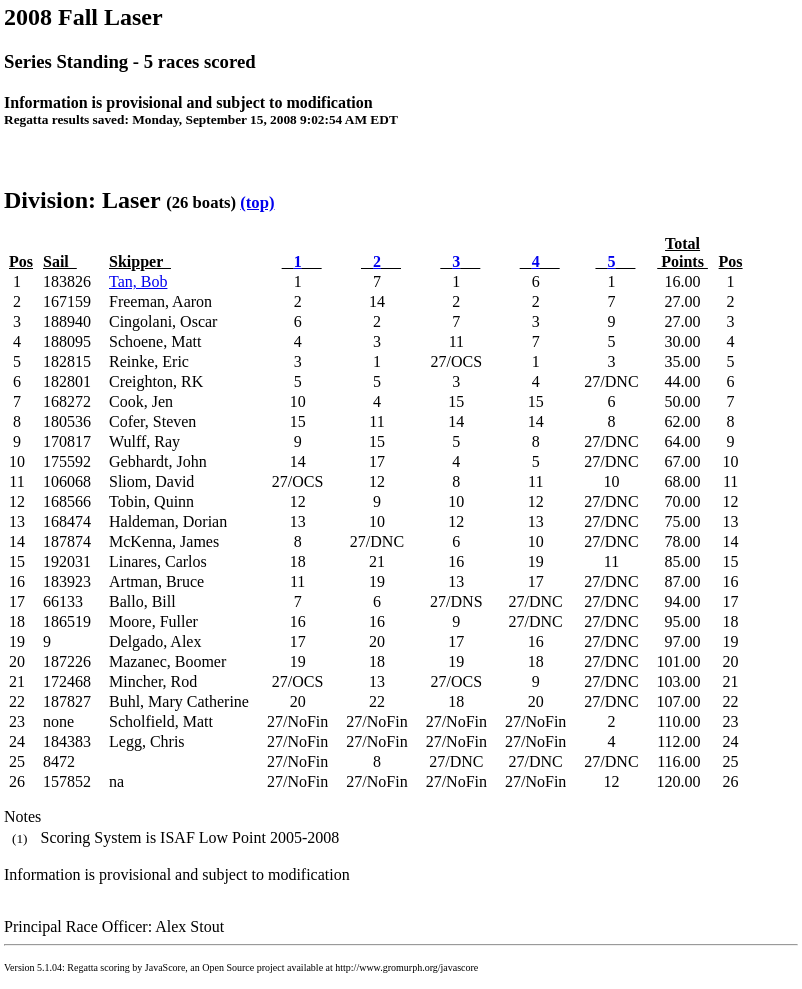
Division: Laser (82, 200)
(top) (257, 202)
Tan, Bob (138, 281)
